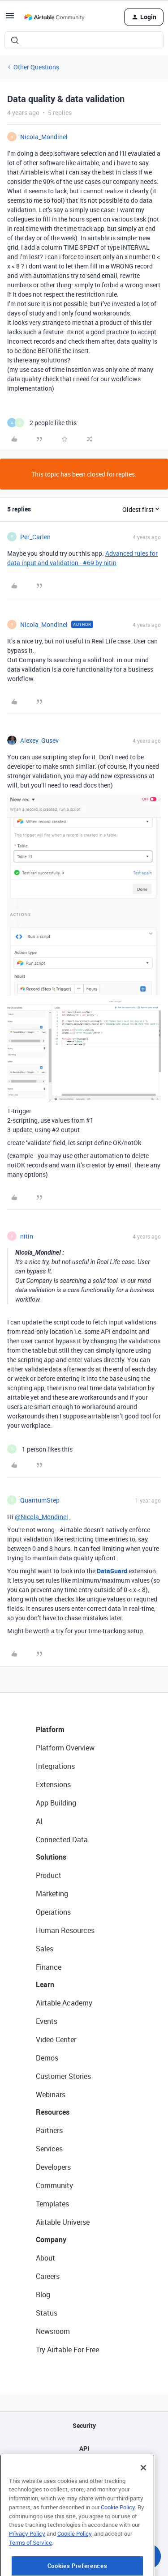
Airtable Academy (64, 2003)
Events (46, 2021)
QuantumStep (40, 1500)
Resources (52, 2112)
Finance (48, 1967)
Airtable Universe (63, 2222)
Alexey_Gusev (39, 740)
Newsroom (53, 2331)
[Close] (143, 2501)
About (45, 2258)
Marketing (52, 1894)
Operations (53, 1912)
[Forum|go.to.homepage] (54, 17)
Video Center (56, 2039)
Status (46, 2313)
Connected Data (62, 1839)
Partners (49, 2130)
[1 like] (40, 1449)
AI (39, 1821)
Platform (50, 1729)
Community (54, 2185)
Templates (52, 2204)
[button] (9, 18)
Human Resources (65, 1930)
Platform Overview (65, 1748)
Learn (45, 1984)
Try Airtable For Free (67, 2350)
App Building (56, 1803)
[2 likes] (42, 422)
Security (84, 2425)
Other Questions (36, 67)
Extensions (53, 1784)
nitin (26, 1236)
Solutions (51, 1857)
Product (48, 1875)
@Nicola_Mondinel (41, 1516)
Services (49, 2149)
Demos (47, 2058)
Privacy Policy (27, 2567)
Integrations (55, 1766)
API (84, 2448)
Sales (44, 1949)
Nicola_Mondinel (44, 136)
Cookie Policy (118, 2541)
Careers (48, 2276)
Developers (53, 2167)
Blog (43, 2294)
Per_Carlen (35, 536)
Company (51, 2239)
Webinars (50, 2094)
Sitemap (84, 2471)
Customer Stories (63, 2076)
